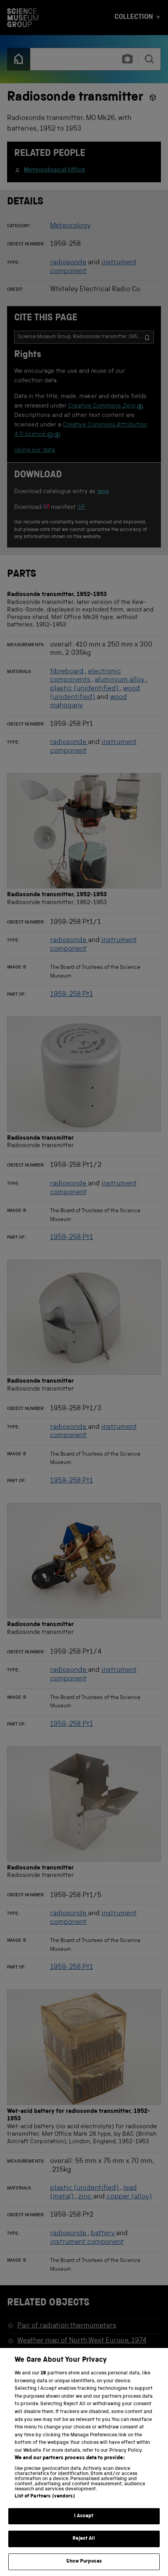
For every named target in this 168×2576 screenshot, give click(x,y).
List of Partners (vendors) (45, 2504)
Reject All (84, 2546)
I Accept (83, 2523)
